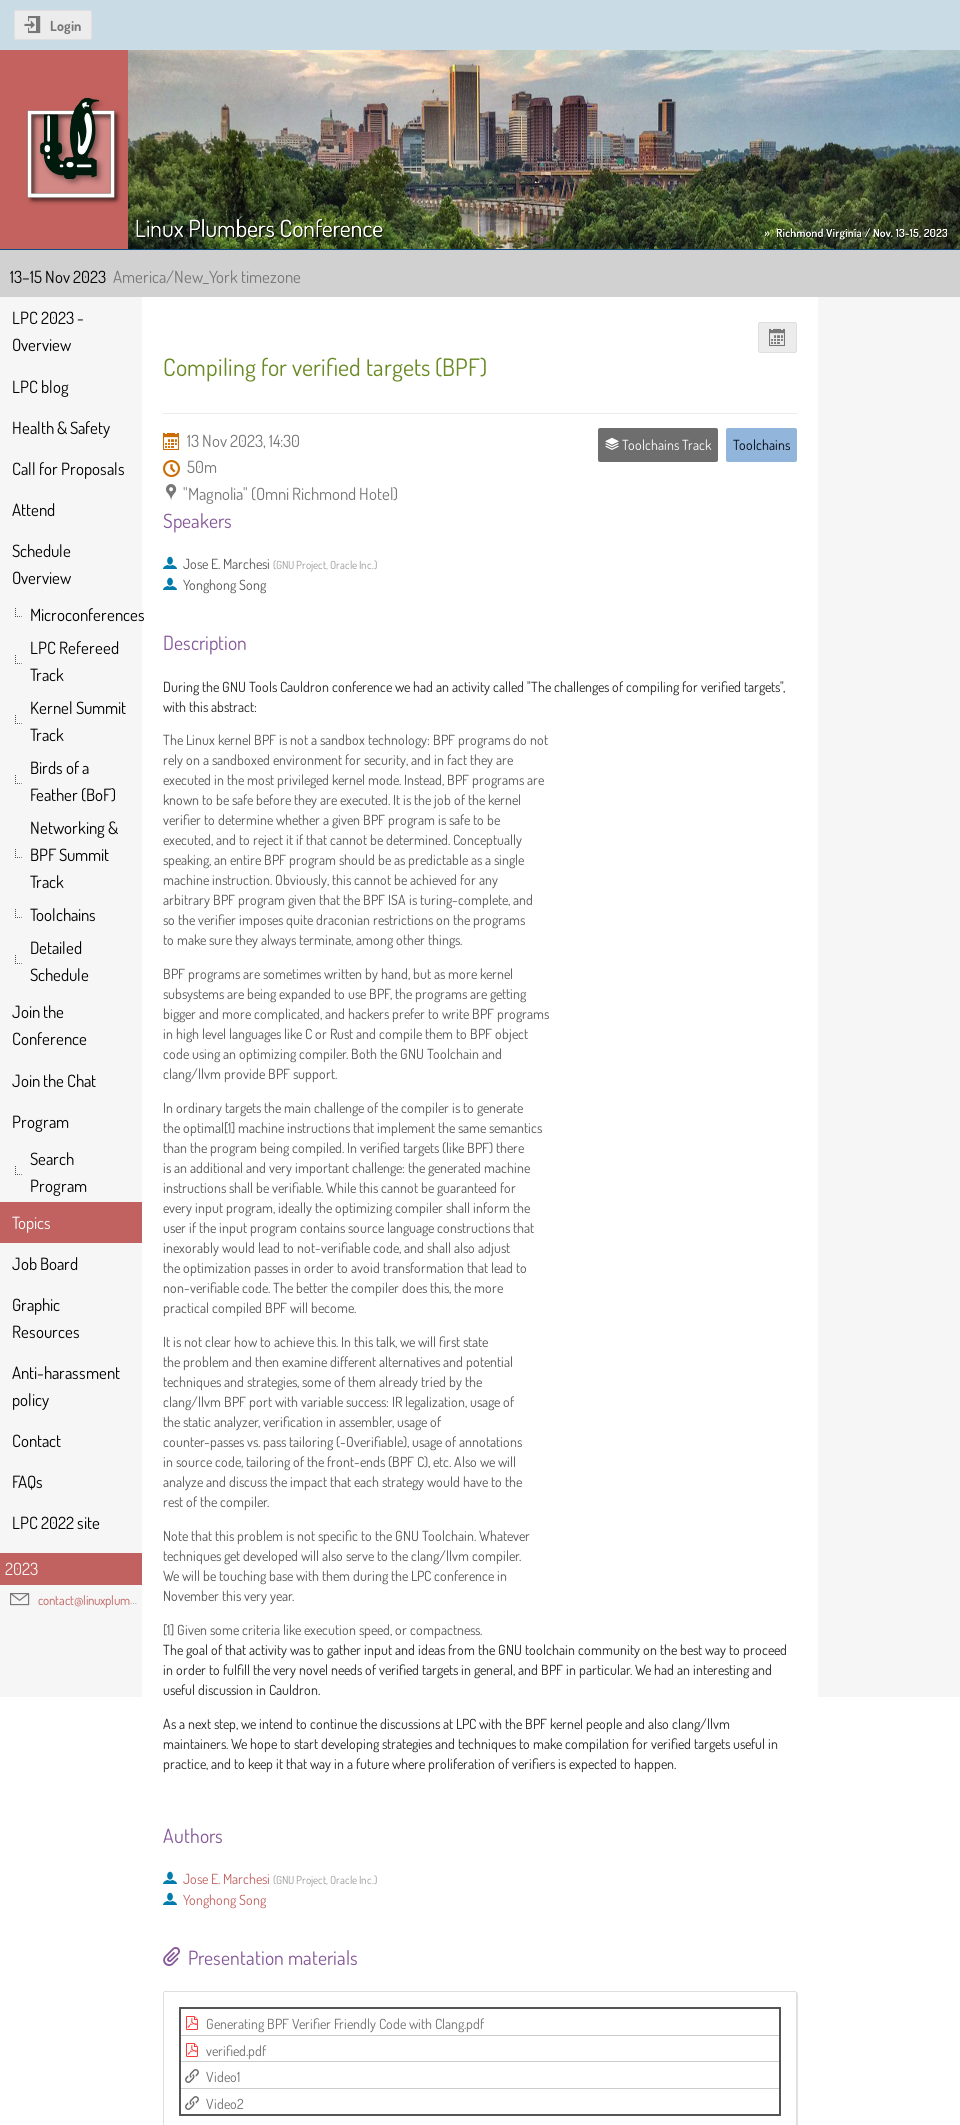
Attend (33, 509)
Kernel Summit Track (78, 721)
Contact (36, 1440)
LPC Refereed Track (74, 661)
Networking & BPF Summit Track (74, 854)
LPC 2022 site (56, 1522)
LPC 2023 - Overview (48, 331)
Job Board (45, 1263)
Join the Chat (54, 1080)
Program (40, 1121)
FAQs (27, 1481)
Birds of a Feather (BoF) (73, 781)
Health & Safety (61, 427)
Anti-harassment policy (66, 1386)
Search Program (58, 1172)
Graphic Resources (46, 1318)
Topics (31, 1222)
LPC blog (40, 386)
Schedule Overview (41, 564)
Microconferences (86, 614)
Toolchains (63, 914)
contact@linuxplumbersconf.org (114, 1600)
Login (65, 25)
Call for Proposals (68, 468)
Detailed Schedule (59, 961)
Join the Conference (49, 1025)
